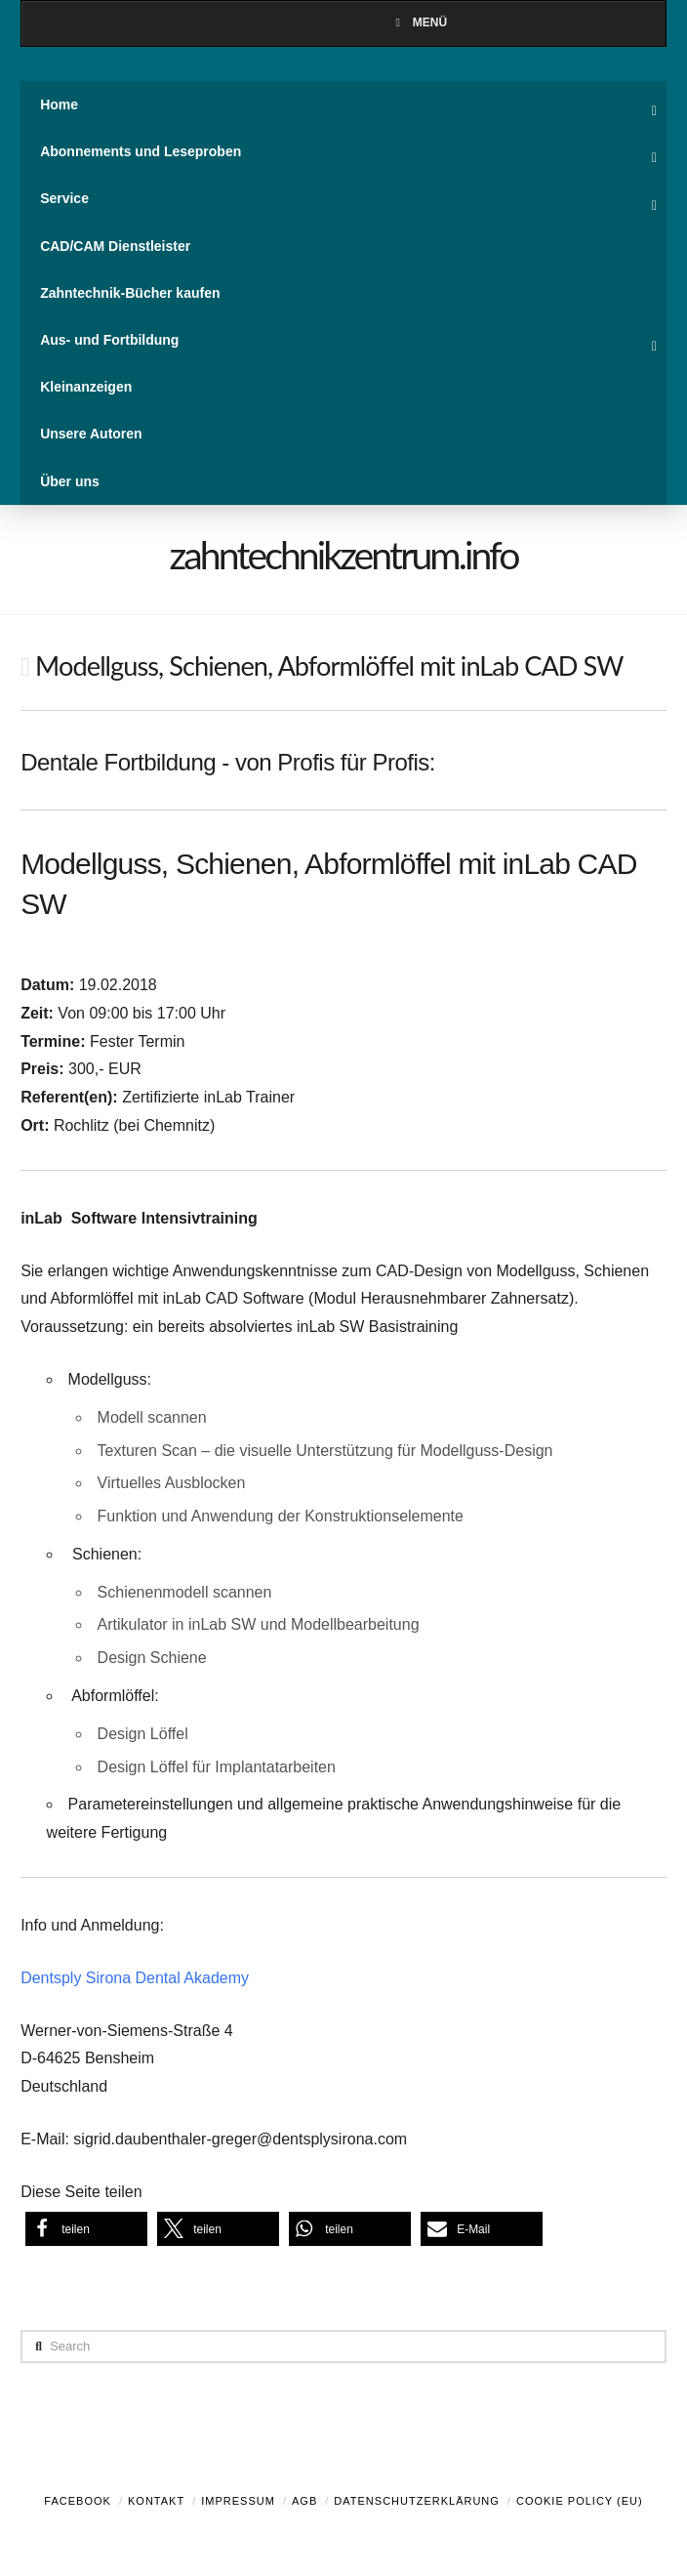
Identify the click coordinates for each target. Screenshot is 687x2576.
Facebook (77, 2501)
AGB (304, 2501)
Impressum (238, 2501)
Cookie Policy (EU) (579, 2501)
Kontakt (156, 2501)
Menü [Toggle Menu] (418, 22)
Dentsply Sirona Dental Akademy (134, 1978)
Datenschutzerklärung (417, 2501)
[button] (86, 2229)
